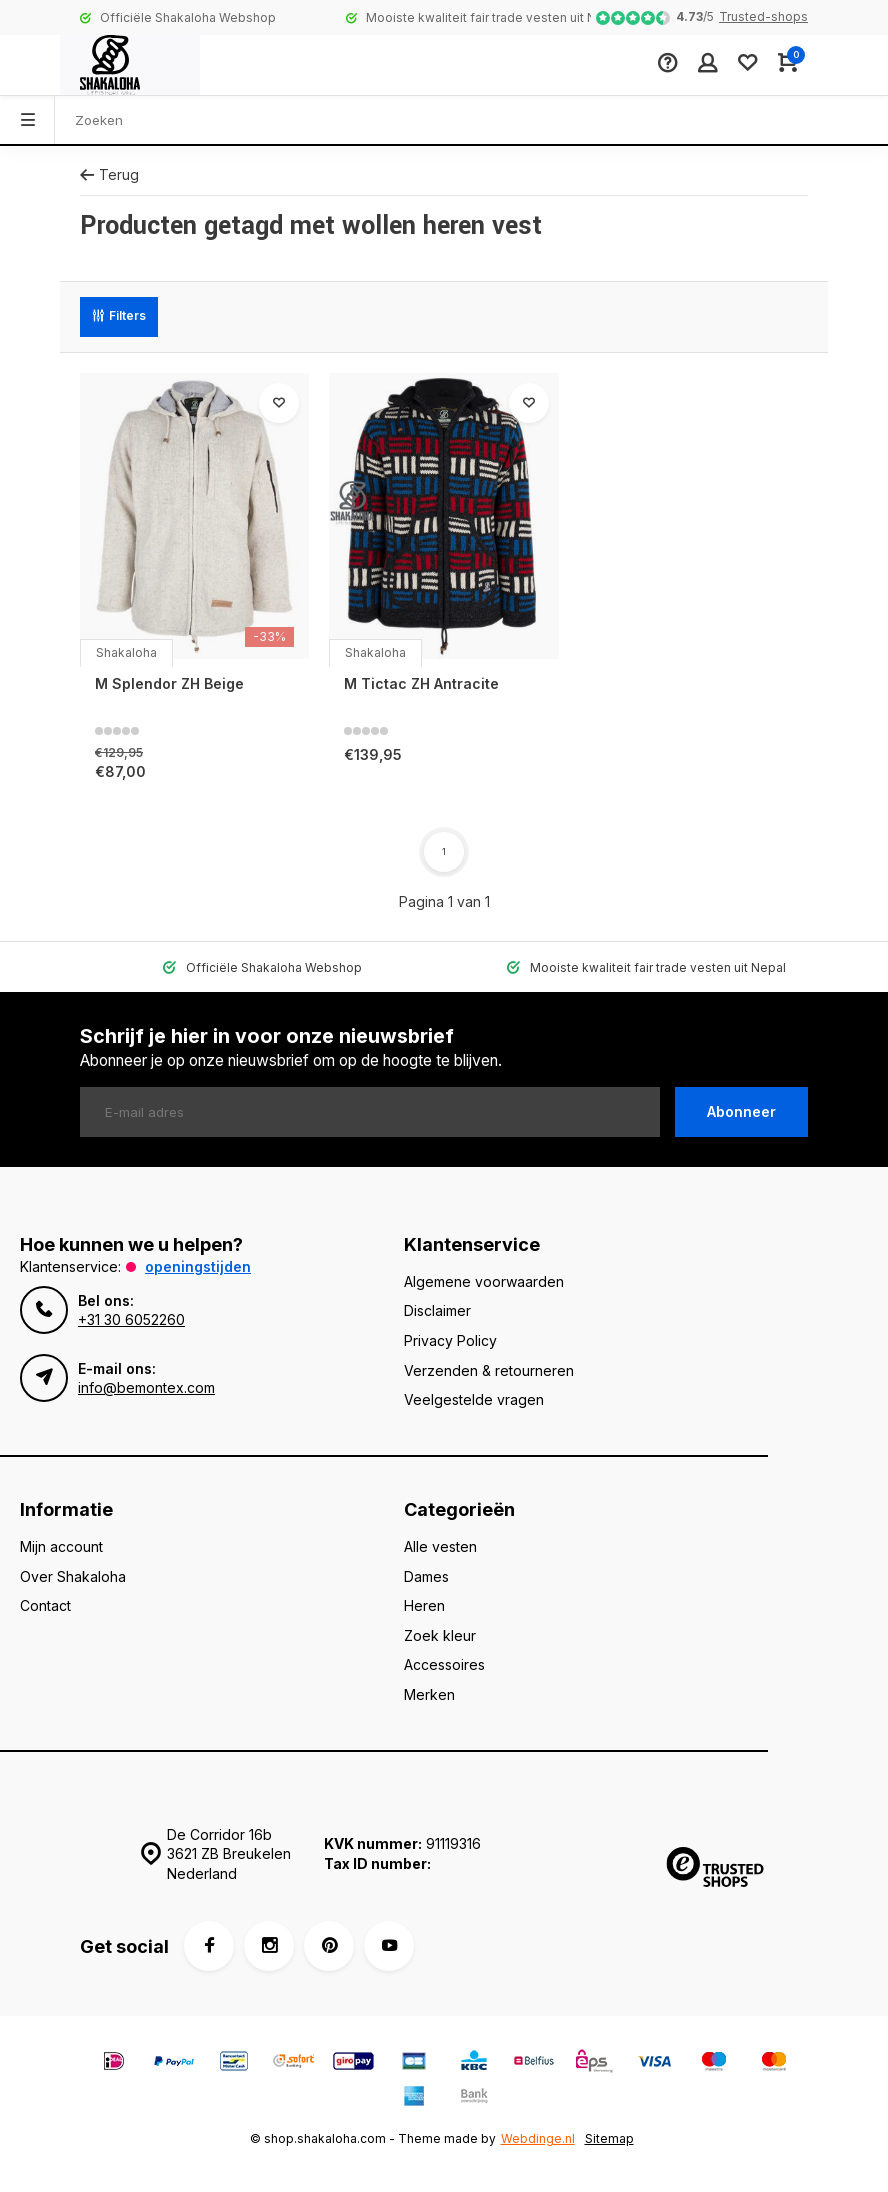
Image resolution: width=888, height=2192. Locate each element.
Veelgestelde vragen (474, 1399)
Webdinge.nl (538, 2138)
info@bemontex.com (146, 1387)
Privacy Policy (450, 1340)
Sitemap (609, 2138)
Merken (429, 1694)
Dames (426, 1576)
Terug (109, 174)
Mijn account (61, 1546)
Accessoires (444, 1664)
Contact (45, 1605)
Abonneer (741, 1111)
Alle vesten (440, 1546)
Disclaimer (437, 1310)
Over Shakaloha (73, 1576)
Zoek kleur (440, 1635)
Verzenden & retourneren (489, 1370)
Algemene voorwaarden (484, 1281)
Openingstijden (198, 1266)
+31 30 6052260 (131, 1319)
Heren (424, 1605)
